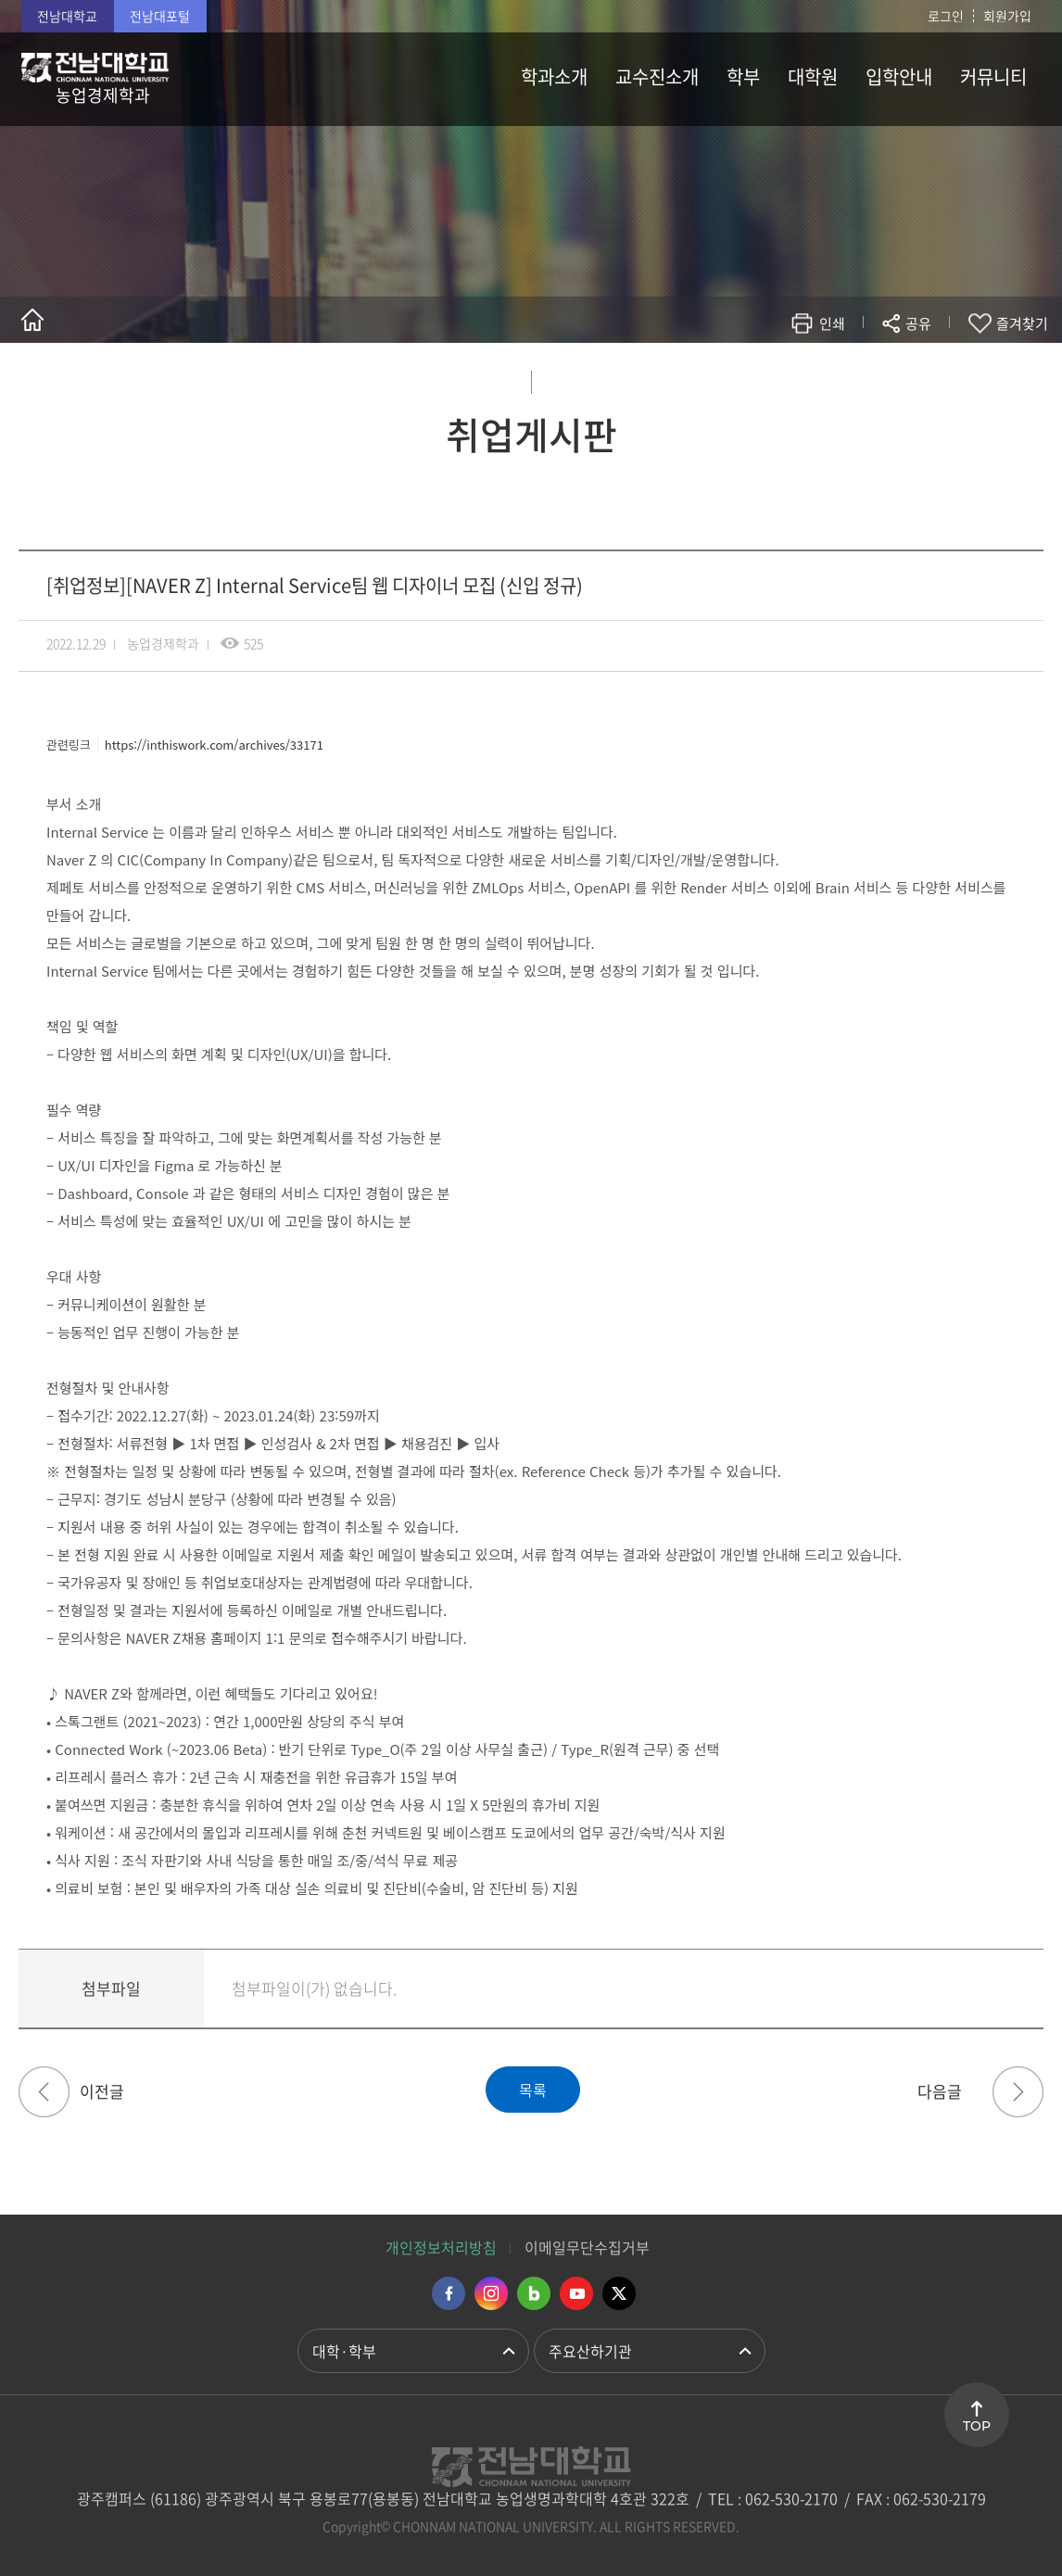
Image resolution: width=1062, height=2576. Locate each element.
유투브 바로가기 (576, 2293)
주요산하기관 (590, 2351)
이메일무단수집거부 (587, 2247)
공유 (918, 323)
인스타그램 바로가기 (491, 2293)
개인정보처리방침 (441, 2247)
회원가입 (1007, 15)
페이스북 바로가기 (448, 2293)
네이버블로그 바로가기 (533, 2293)
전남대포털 (160, 15)
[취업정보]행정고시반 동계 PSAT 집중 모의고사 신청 (1017, 2091)
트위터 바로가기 (619, 2293)
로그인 (946, 15)
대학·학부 (344, 2351)
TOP (977, 2426)
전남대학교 (67, 15)
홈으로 (32, 320)
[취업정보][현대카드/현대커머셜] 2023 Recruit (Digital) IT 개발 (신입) (44, 2091)
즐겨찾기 (1022, 323)
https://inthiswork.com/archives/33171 (214, 744)
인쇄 (832, 323)
